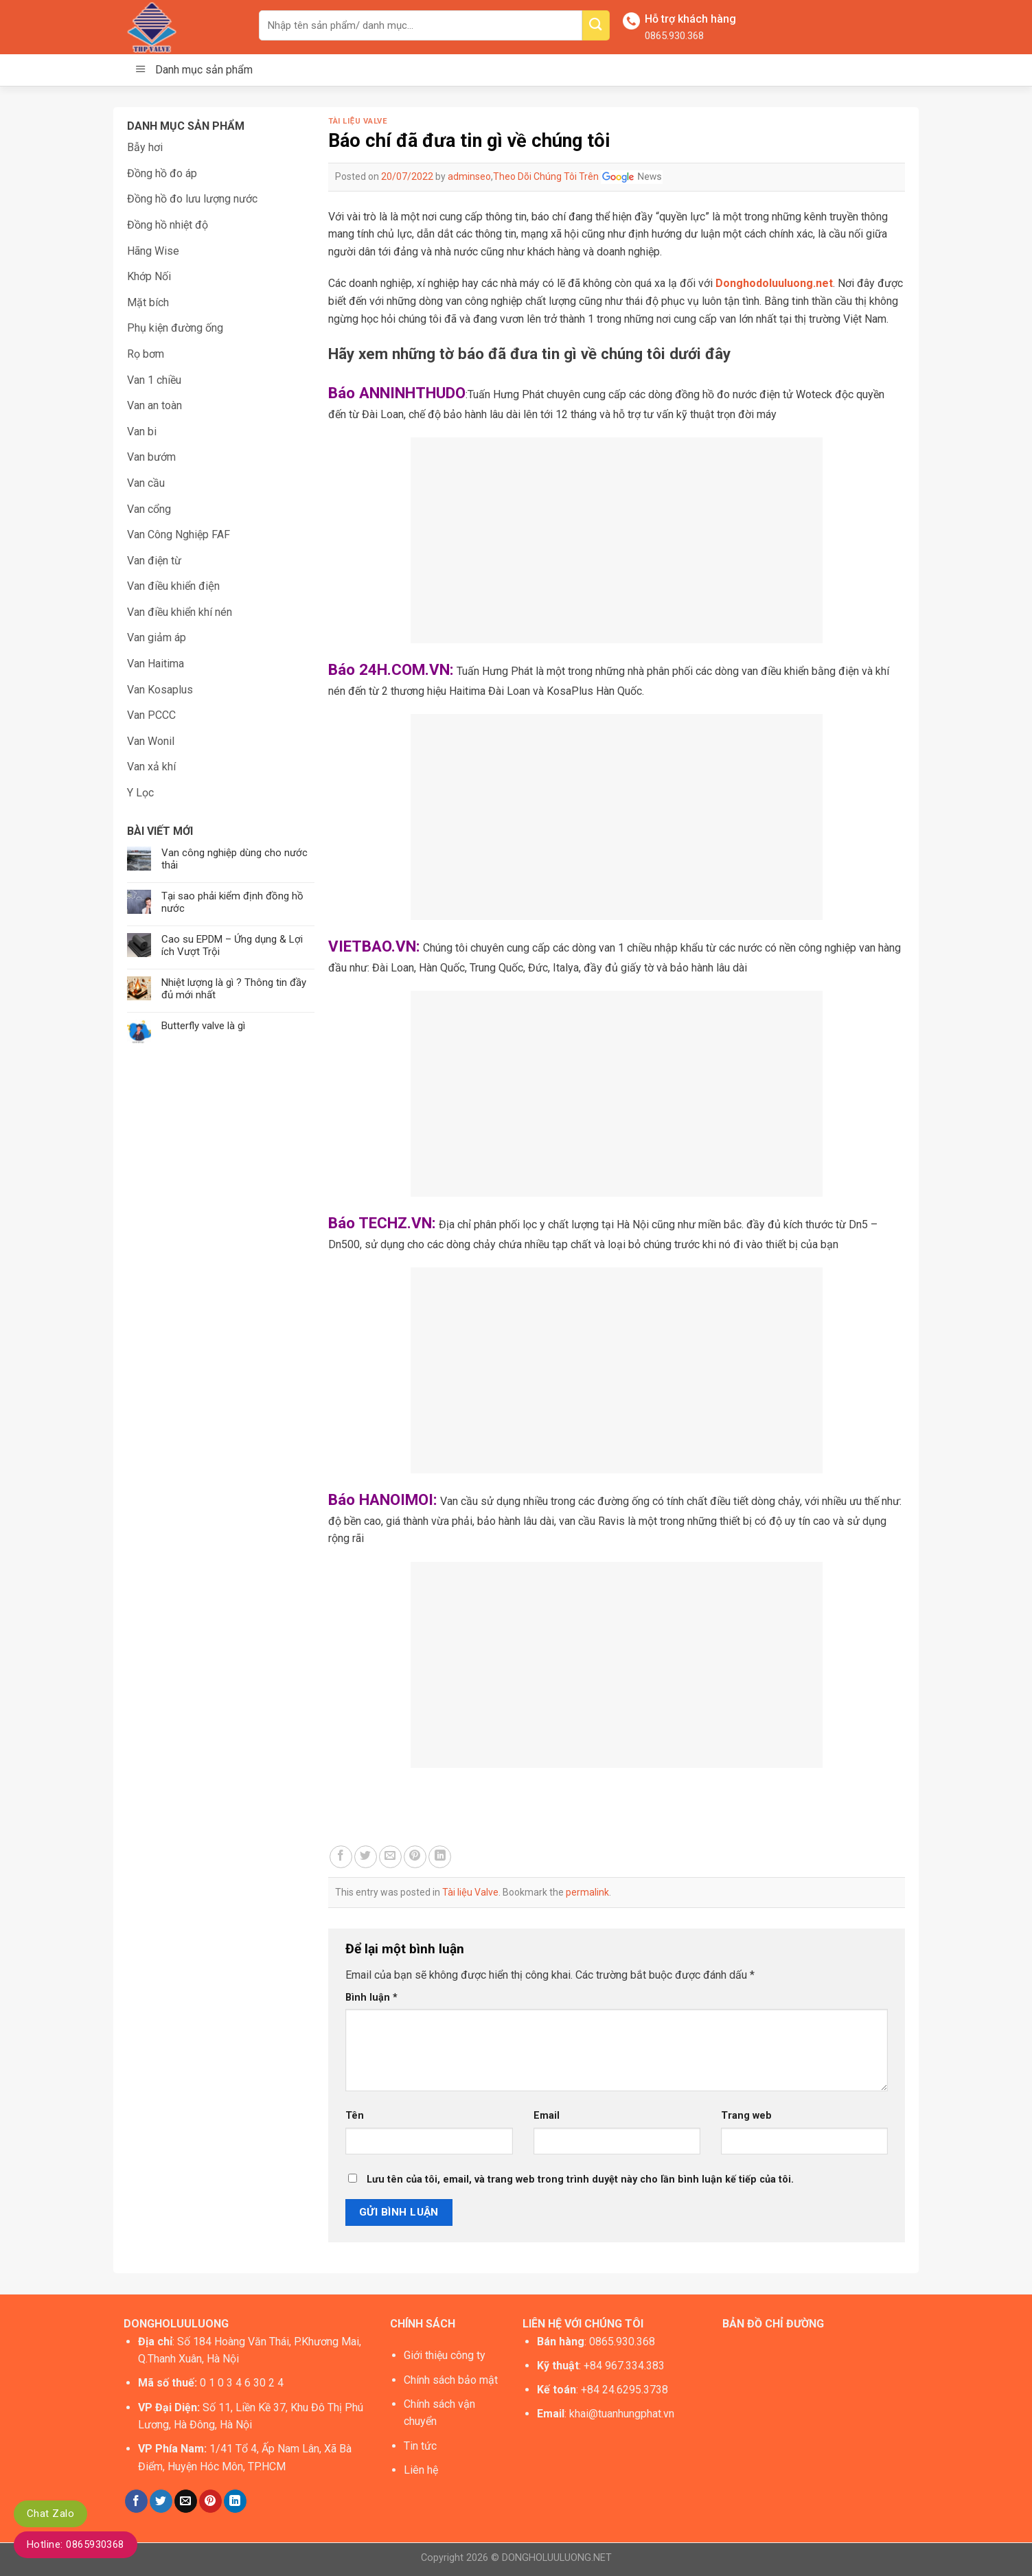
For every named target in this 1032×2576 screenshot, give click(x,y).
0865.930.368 (674, 36)
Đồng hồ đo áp (162, 173)
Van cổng (149, 509)
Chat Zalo (50, 2513)
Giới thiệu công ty (444, 2355)
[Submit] (596, 25)
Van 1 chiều (154, 380)
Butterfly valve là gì (203, 1026)
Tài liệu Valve (357, 121)
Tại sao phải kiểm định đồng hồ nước (232, 902)
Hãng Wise (153, 250)
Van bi (142, 431)
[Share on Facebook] (341, 1856)
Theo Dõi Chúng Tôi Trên (578, 176)
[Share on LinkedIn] (439, 1856)
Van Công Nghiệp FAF (178, 534)
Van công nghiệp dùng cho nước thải (234, 859)
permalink (587, 1892)
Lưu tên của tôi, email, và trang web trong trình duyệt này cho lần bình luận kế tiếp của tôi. (580, 2179)
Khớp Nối (149, 276)
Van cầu (146, 483)
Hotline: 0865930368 (75, 2544)
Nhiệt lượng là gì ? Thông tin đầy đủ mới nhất (233, 988)
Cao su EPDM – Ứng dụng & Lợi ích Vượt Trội (232, 945)
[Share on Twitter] (365, 1856)
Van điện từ (154, 560)
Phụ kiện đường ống (175, 327)
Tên (354, 2115)
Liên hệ (421, 2469)
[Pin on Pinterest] (415, 1856)
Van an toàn (154, 405)
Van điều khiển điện (173, 586)
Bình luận (371, 1997)
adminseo (469, 176)
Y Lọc (140, 792)
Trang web (746, 2115)
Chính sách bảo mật (451, 2380)
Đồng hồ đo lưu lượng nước (192, 198)
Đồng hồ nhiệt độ (167, 224)
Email (547, 2115)
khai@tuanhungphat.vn (621, 2413)
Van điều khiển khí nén (179, 612)
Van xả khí (151, 766)
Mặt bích (148, 302)
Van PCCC (151, 715)
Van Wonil (150, 741)
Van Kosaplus (160, 689)
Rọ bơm (145, 353)
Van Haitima (155, 663)
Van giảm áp (156, 637)
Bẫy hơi (145, 147)
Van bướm (151, 456)
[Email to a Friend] (390, 1856)
